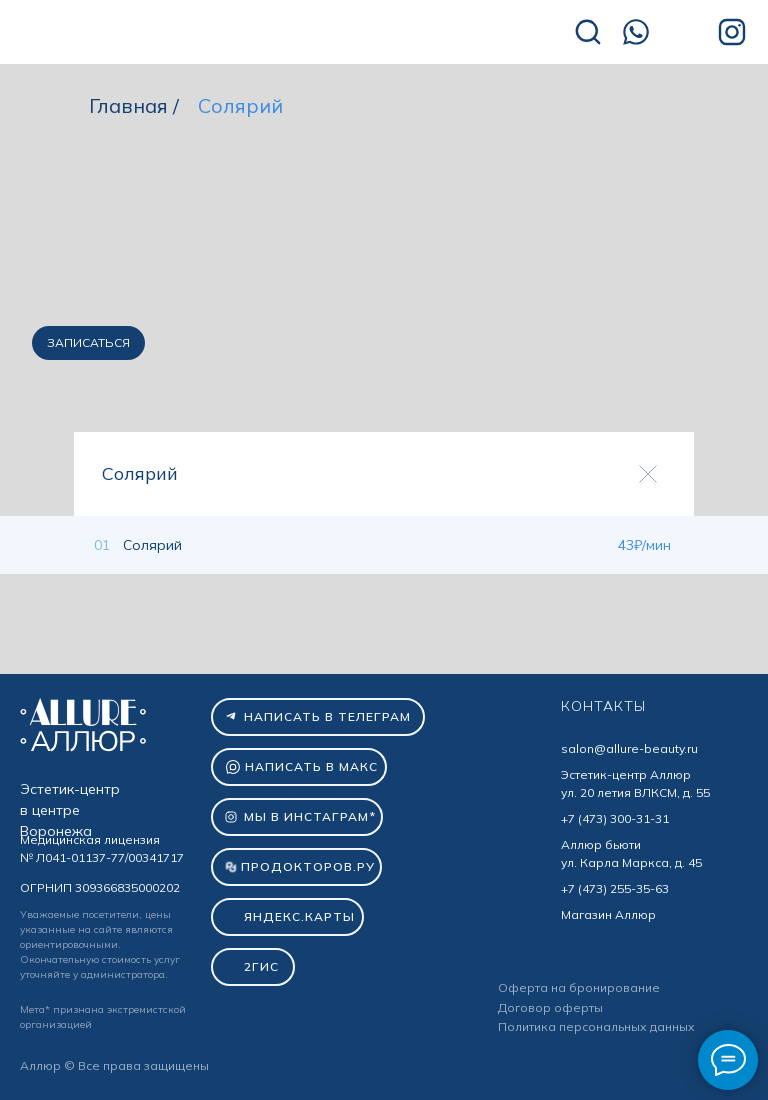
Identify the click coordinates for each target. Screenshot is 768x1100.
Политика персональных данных (596, 1026)
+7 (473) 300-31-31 (615, 818)
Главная (128, 106)
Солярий (240, 106)
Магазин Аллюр (608, 914)
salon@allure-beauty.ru (629, 748)
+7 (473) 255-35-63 (615, 888)
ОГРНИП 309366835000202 (100, 887)
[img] (159, 33)
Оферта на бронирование (579, 987)
